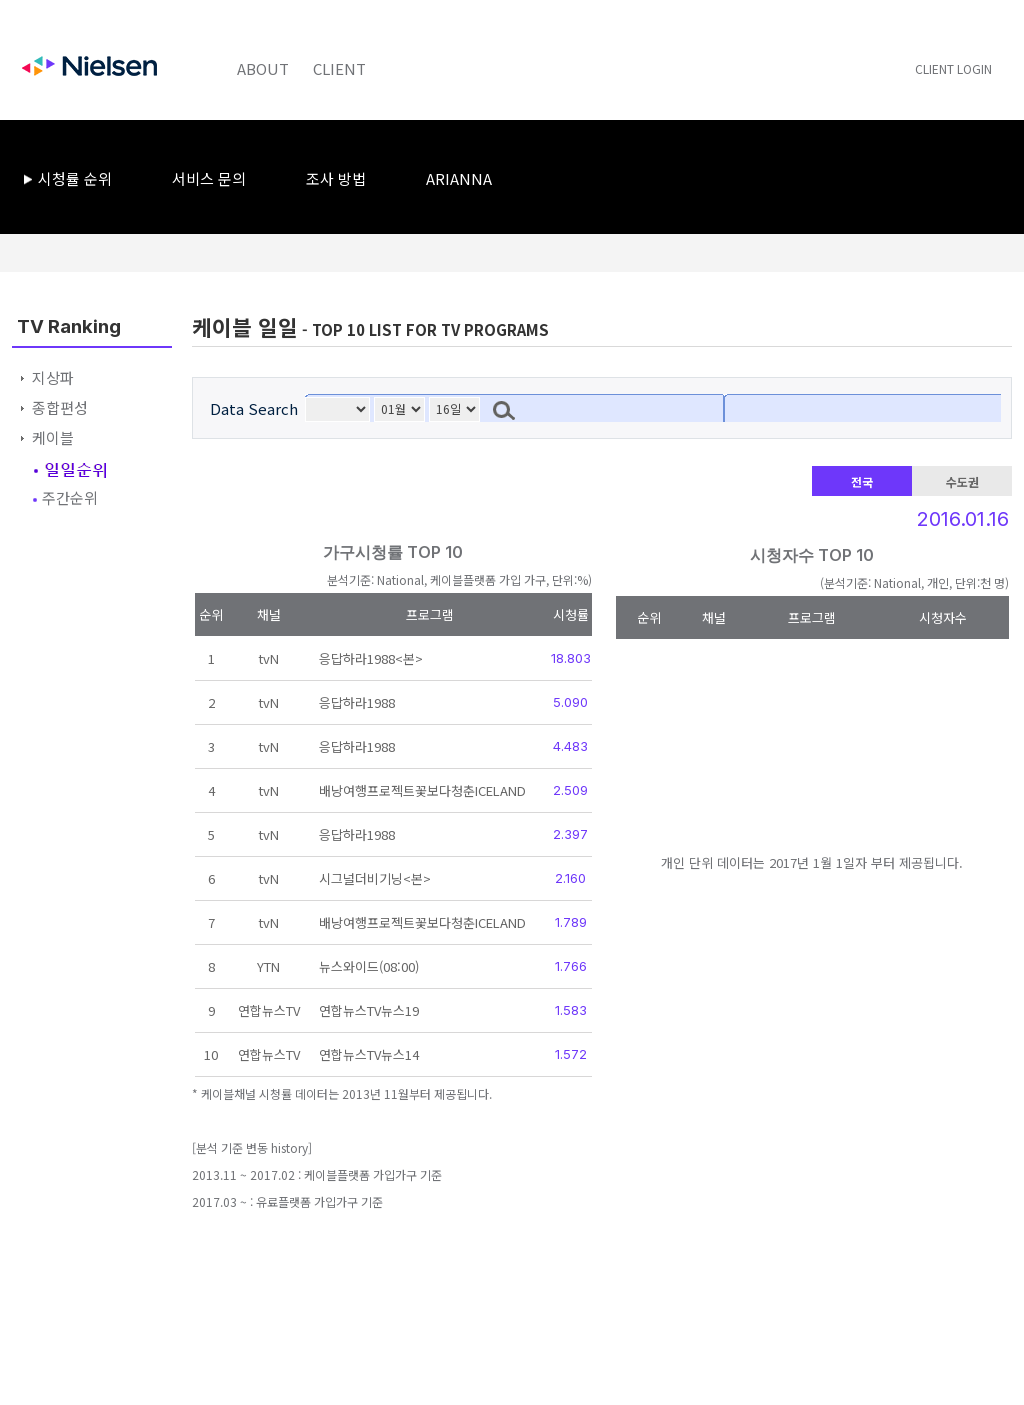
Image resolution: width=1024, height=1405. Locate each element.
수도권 (962, 481)
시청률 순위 (75, 178)
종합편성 (60, 407)
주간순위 (70, 497)
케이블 (53, 437)
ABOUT (263, 68)
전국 (862, 481)
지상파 (53, 377)
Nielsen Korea (89, 64)
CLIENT (339, 68)
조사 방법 (336, 178)
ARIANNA (459, 178)
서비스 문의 (209, 178)
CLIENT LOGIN (953, 68)
